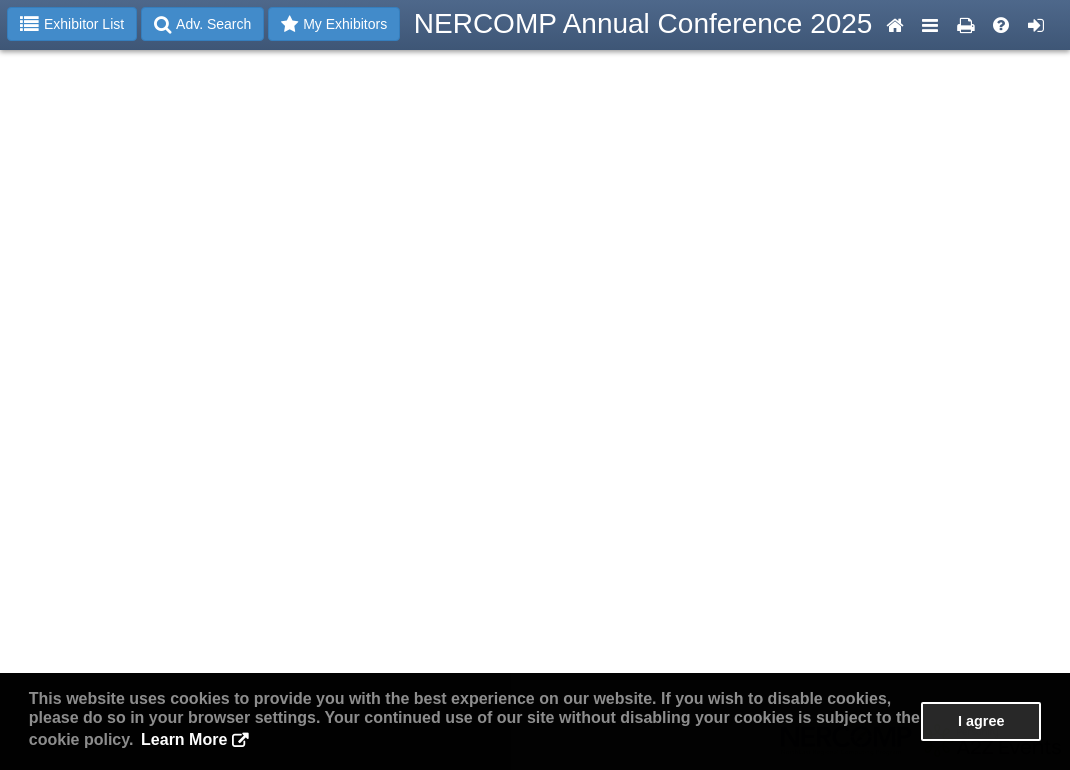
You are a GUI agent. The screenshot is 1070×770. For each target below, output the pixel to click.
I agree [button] (981, 721)
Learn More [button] (184, 739)
